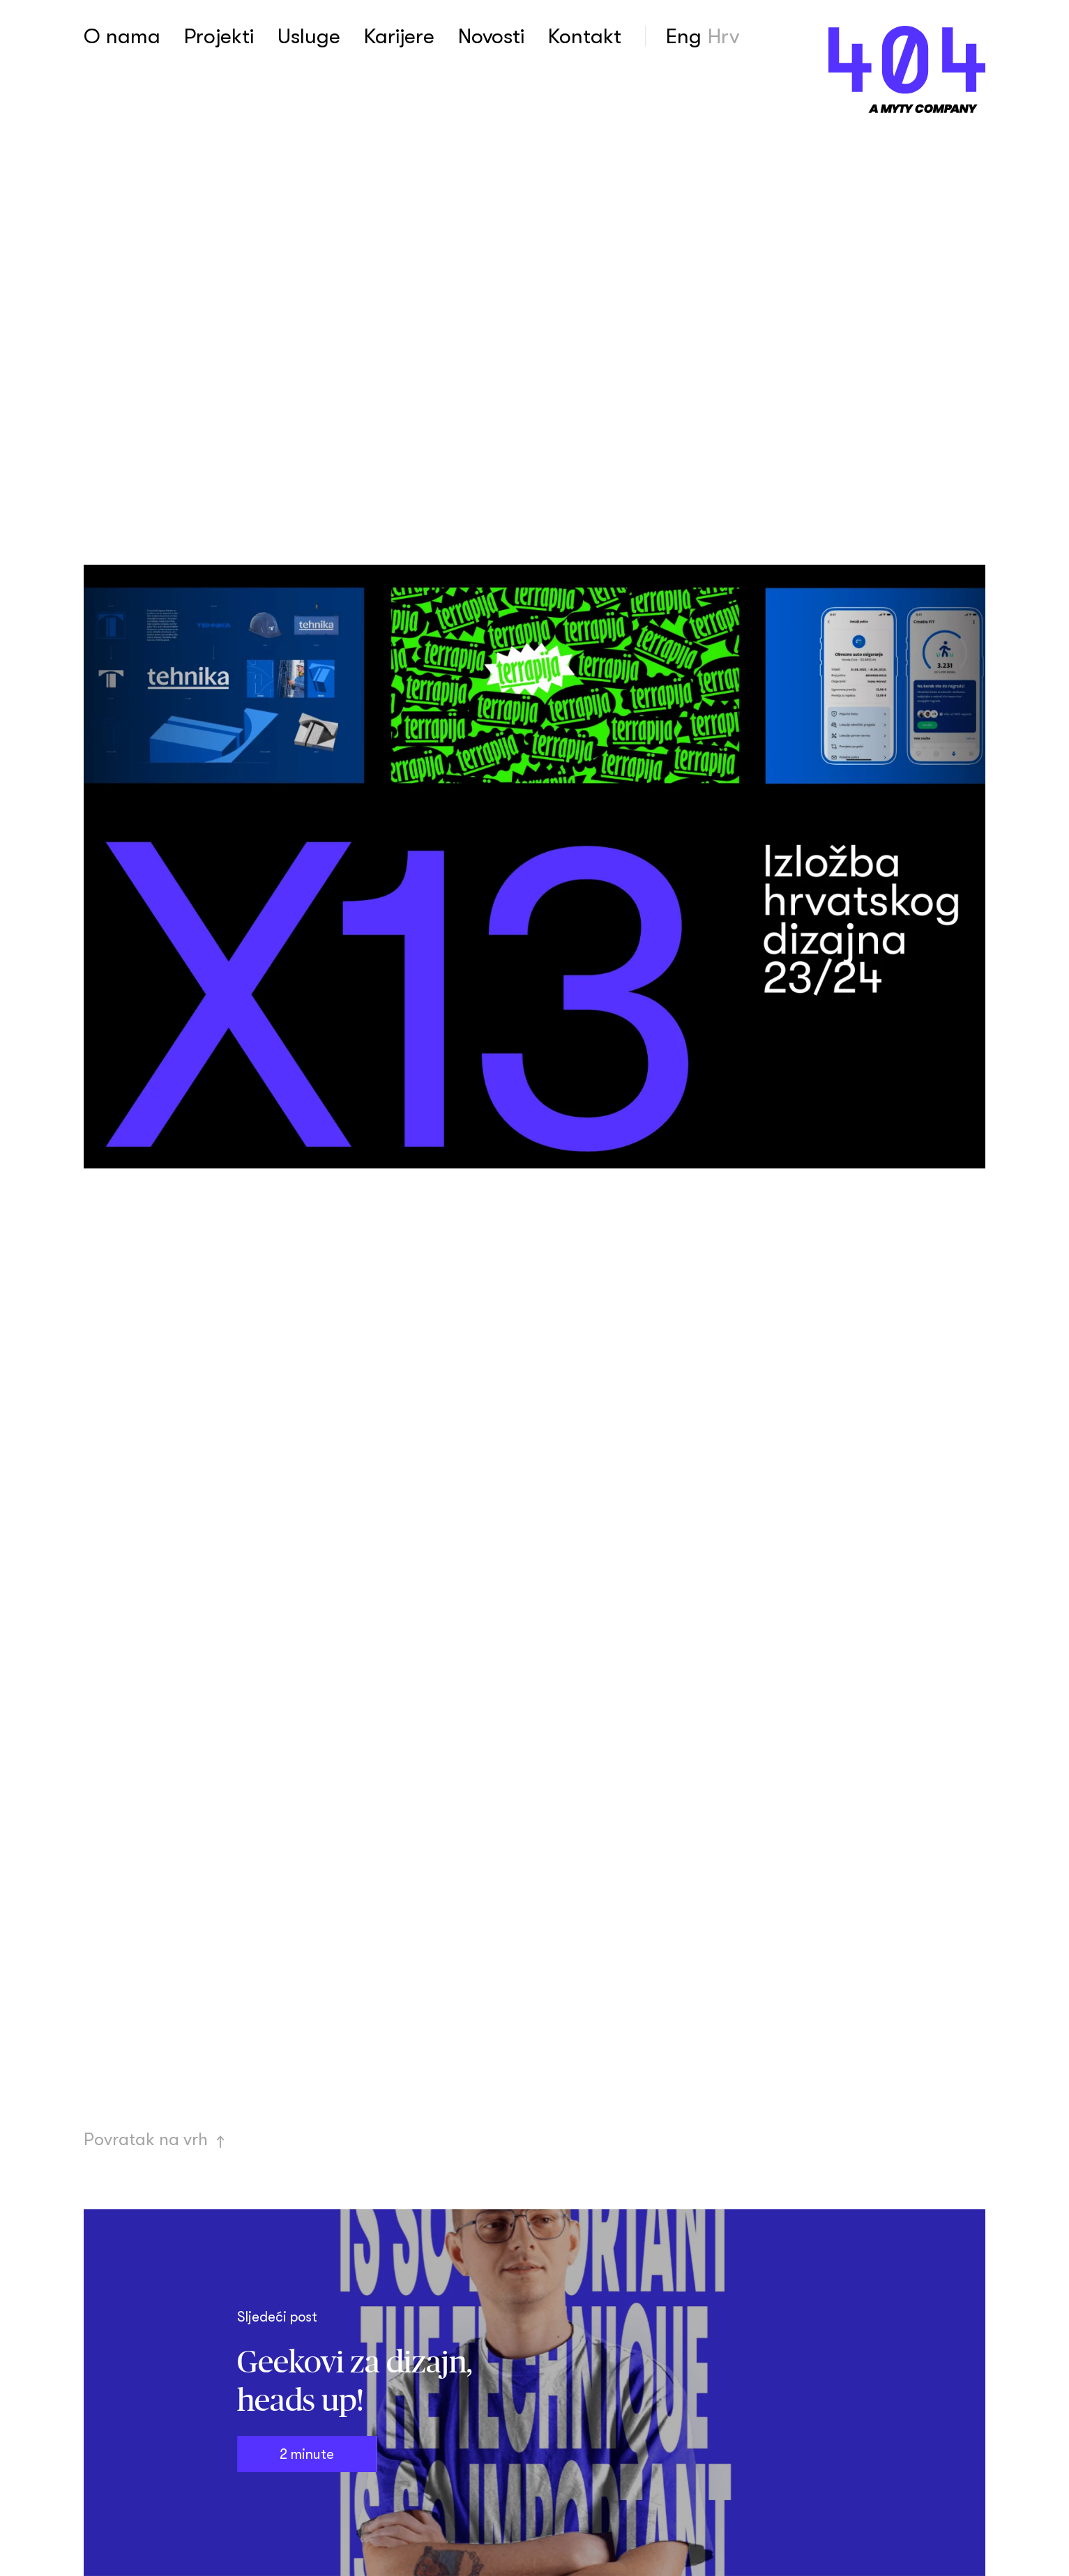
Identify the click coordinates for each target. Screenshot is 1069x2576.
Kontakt (584, 36)
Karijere (399, 36)
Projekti (219, 36)
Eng (684, 36)
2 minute (307, 2454)
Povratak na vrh (155, 2139)
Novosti (491, 36)
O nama (122, 36)
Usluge (309, 36)
